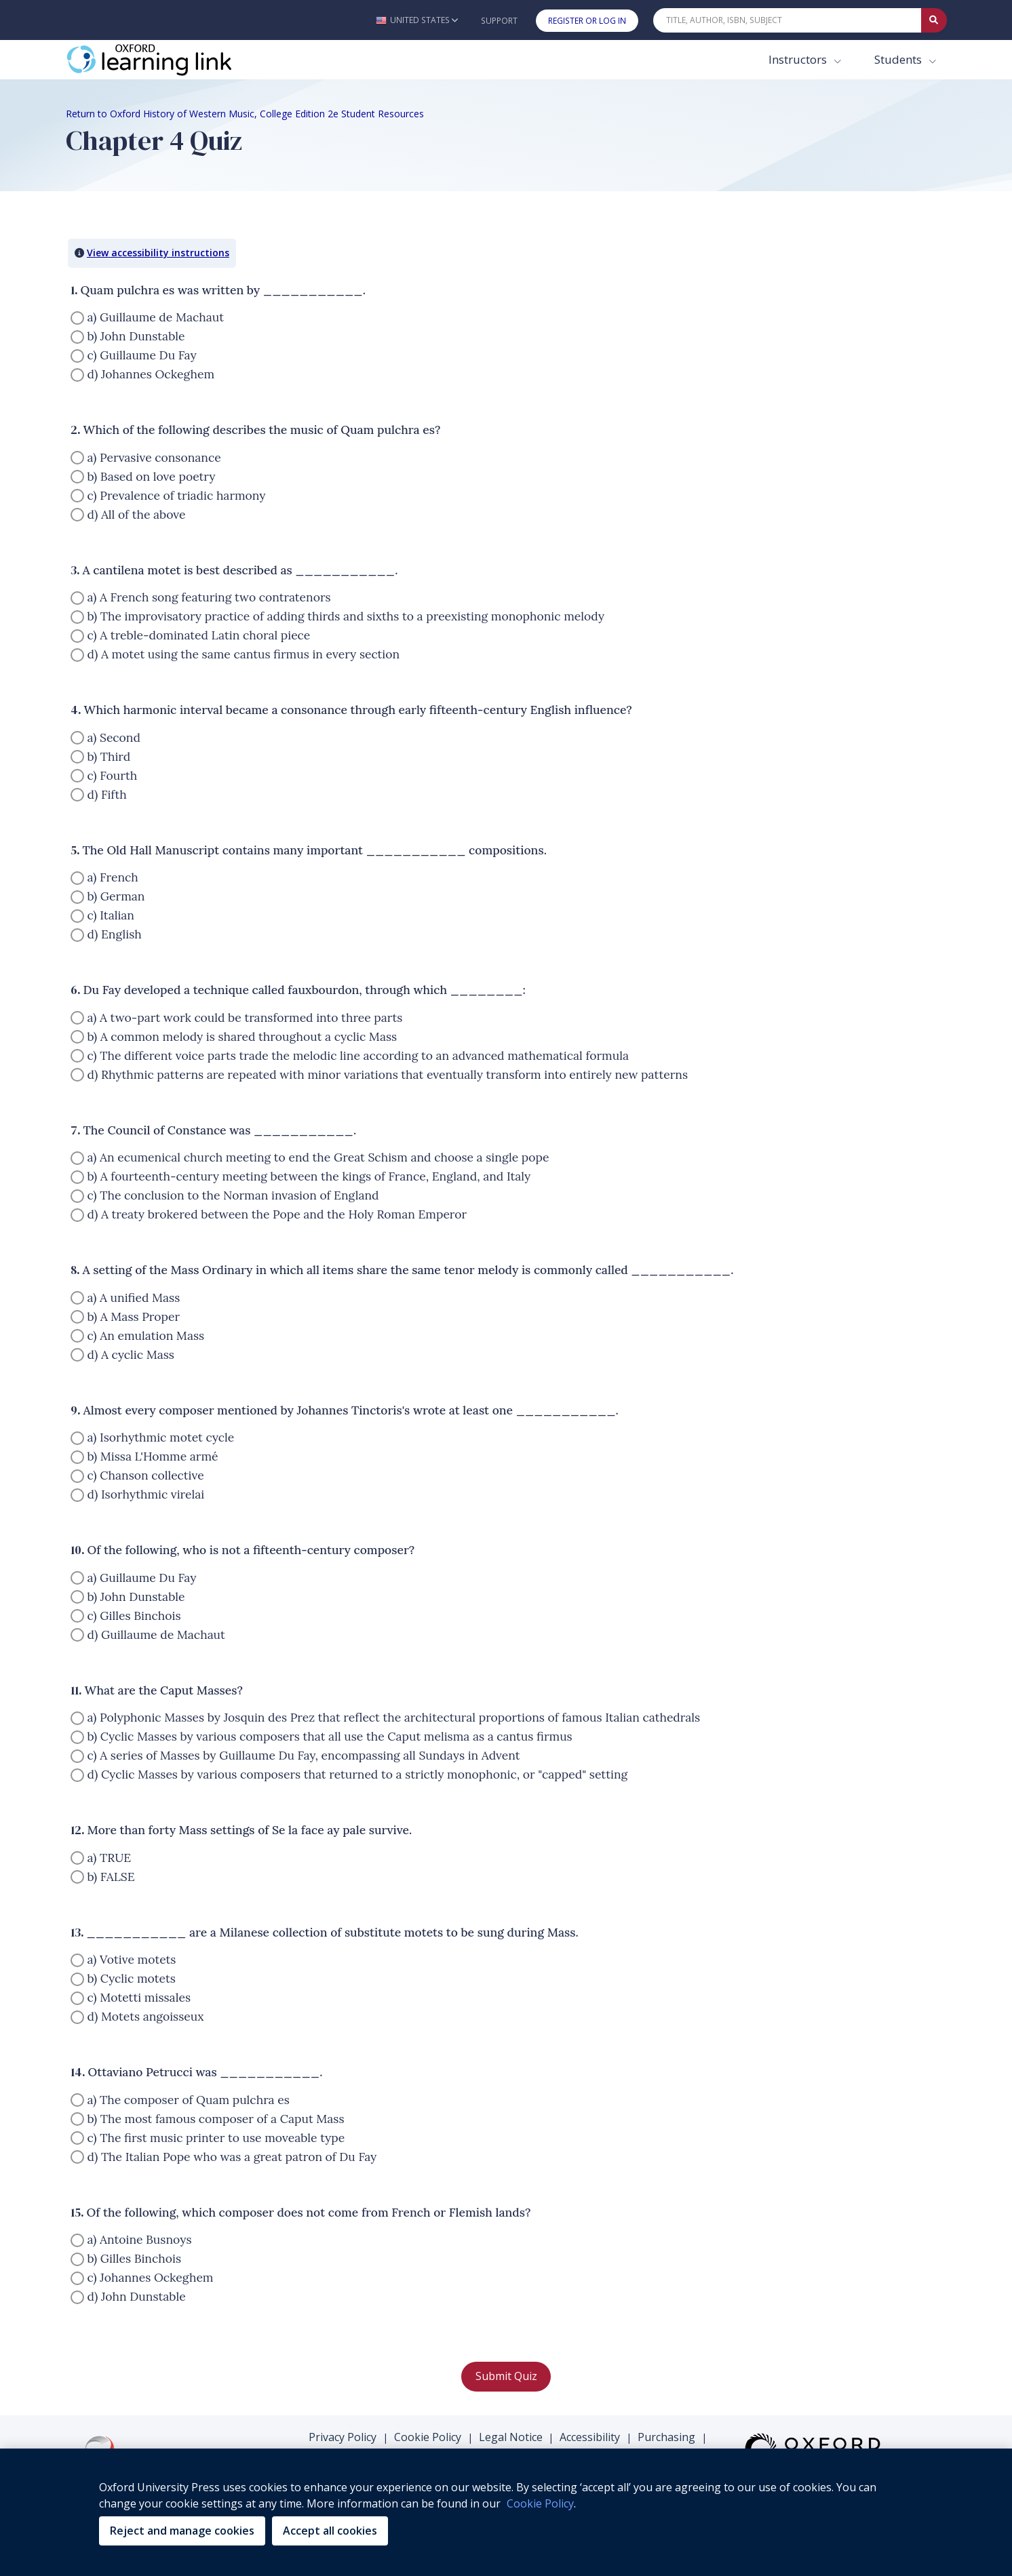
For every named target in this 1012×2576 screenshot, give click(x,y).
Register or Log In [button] (587, 20)
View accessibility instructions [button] (158, 252)
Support (499, 20)
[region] (506, 2512)
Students (899, 59)
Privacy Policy (342, 2437)
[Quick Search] (787, 20)
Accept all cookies (330, 2530)
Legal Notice (511, 2437)
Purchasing (666, 2437)
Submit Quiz (506, 2376)
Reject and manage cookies (182, 2530)
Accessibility (590, 2437)
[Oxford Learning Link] (167, 59)
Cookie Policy (427, 2437)
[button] (417, 20)
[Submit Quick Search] (934, 20)
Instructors (799, 59)
